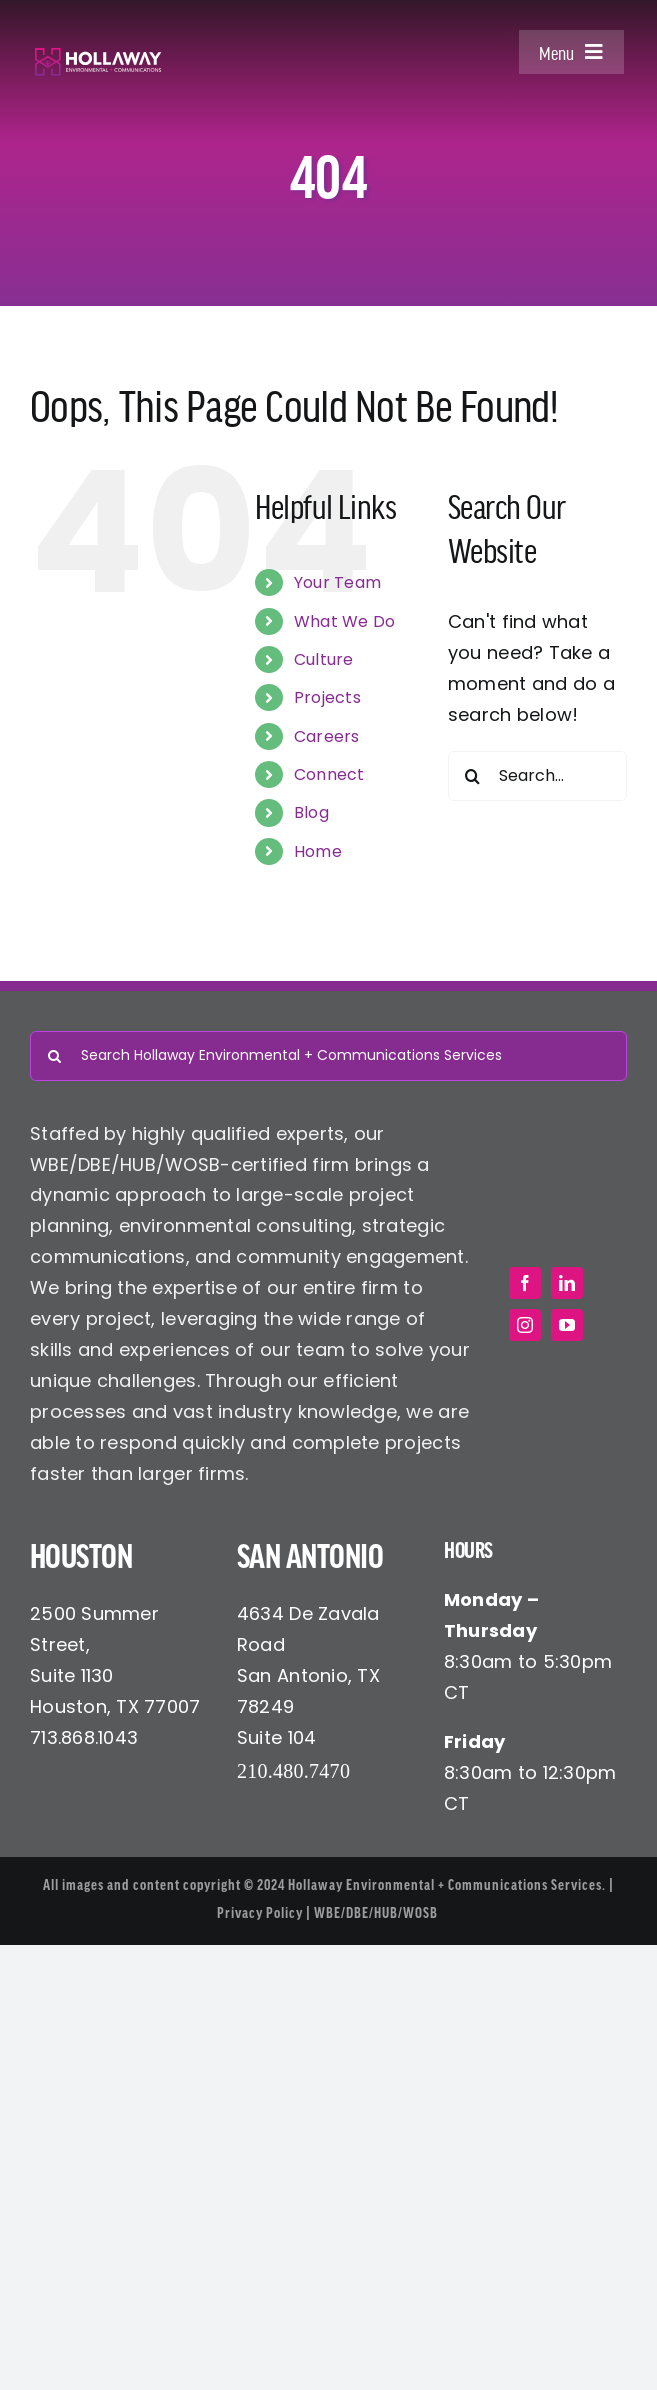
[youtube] (567, 1325)
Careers (327, 736)
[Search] (473, 776)
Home (318, 851)
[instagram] (525, 1325)
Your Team (337, 582)
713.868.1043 (84, 1737)
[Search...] (537, 776)
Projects (327, 697)
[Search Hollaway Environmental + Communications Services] (328, 1056)
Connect (329, 774)
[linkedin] (567, 1283)
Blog (311, 812)
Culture (324, 659)
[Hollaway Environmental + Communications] (98, 55)
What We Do (345, 621)
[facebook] (525, 1283)
